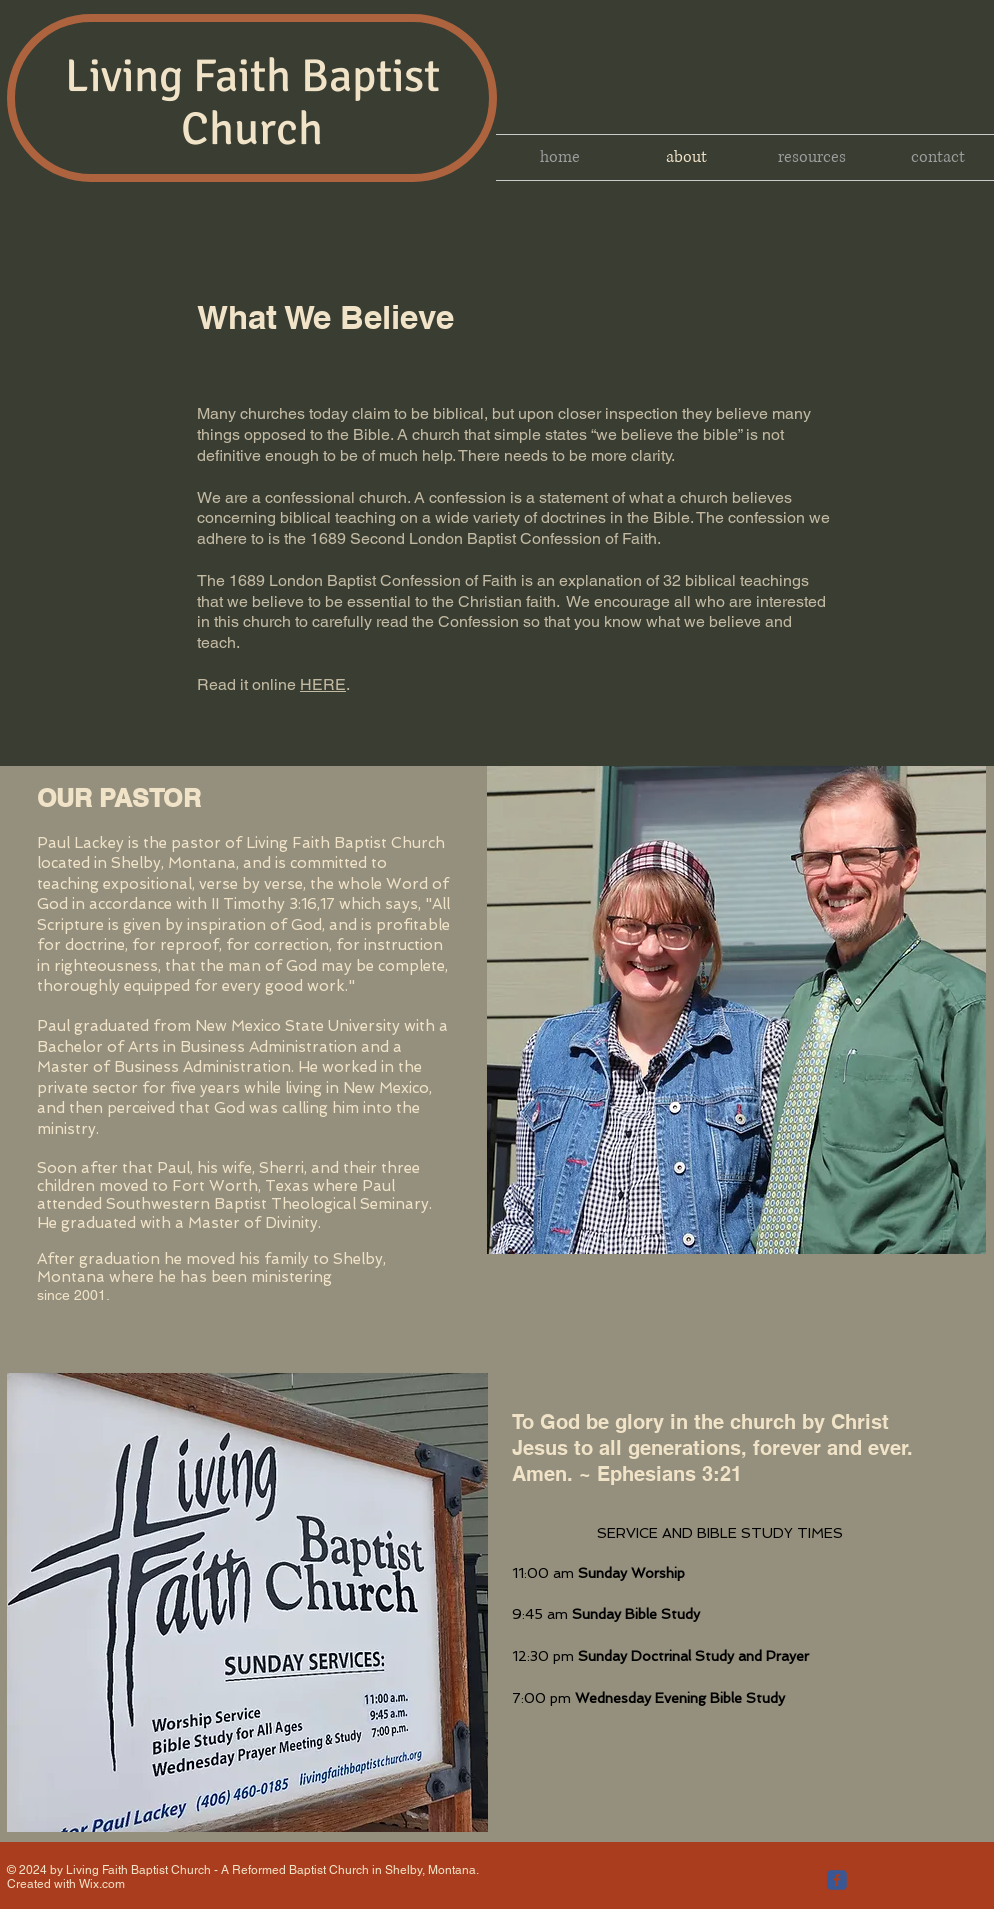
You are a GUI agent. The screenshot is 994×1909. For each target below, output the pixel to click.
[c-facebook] (837, 1880)
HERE (323, 684)
